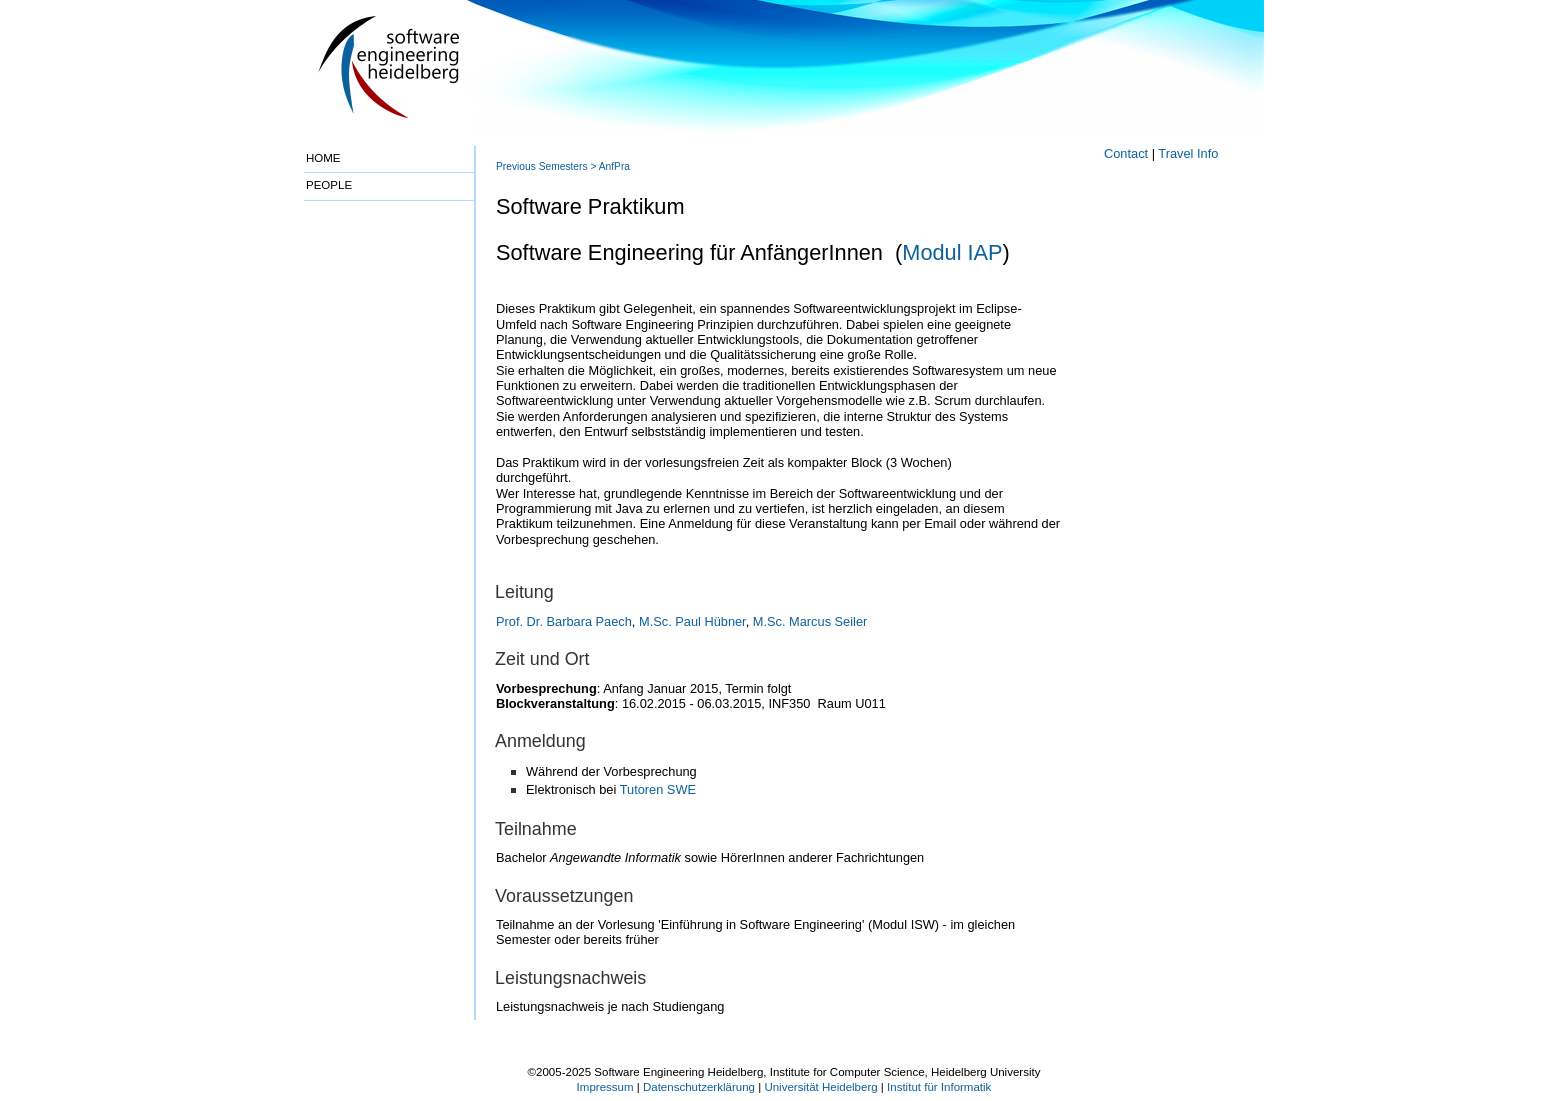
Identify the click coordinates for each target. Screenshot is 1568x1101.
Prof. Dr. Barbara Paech (564, 621)
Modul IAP (952, 252)
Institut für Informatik (939, 1087)
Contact (1126, 153)
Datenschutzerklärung (699, 1087)
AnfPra (614, 166)
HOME (323, 158)
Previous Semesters (542, 166)
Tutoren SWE (658, 789)
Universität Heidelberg (820, 1087)
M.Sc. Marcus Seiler (810, 621)
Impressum (605, 1087)
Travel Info (1188, 153)
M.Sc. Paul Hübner (692, 621)
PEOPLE (329, 185)
